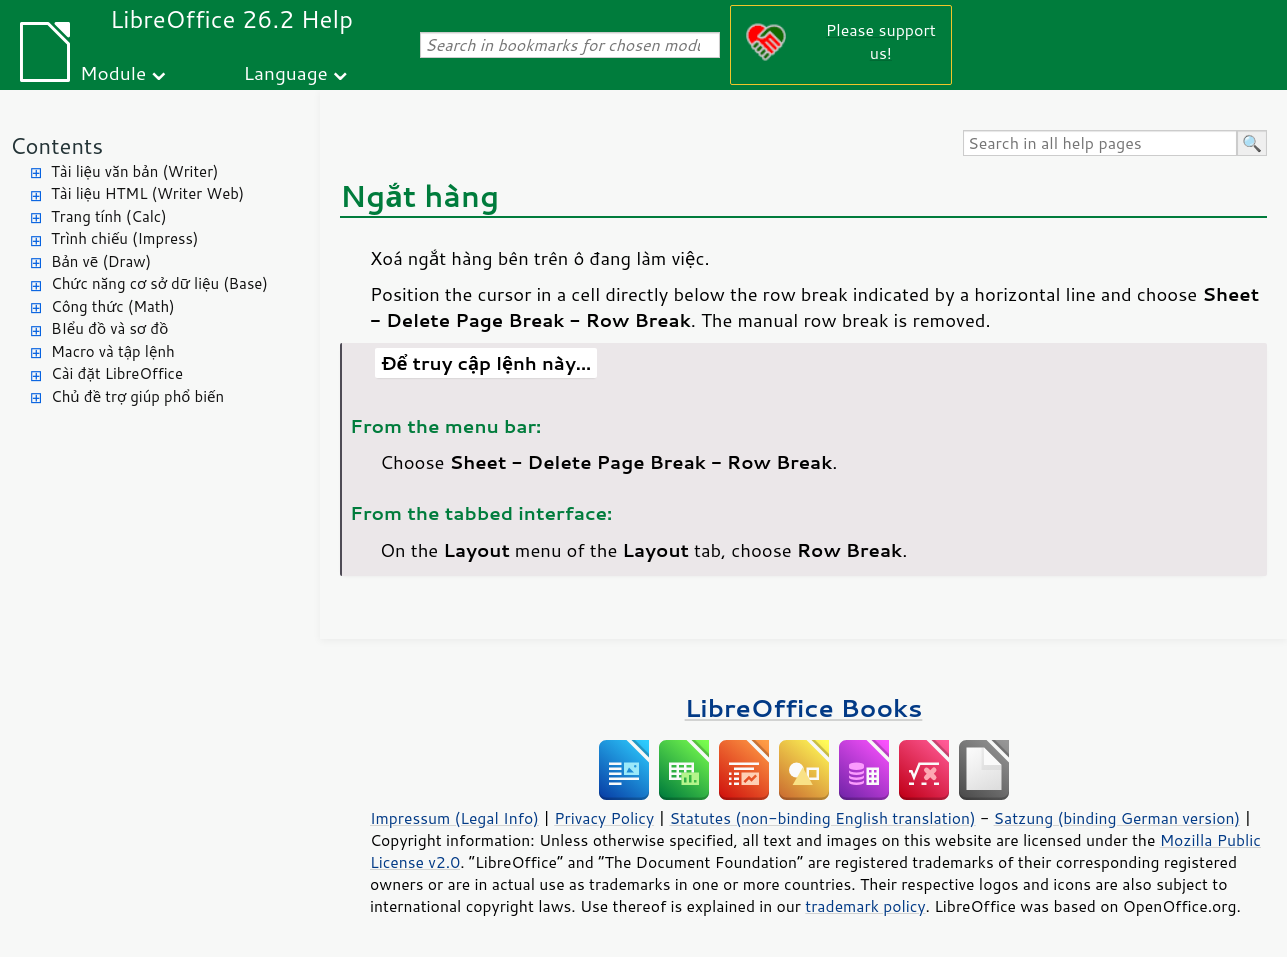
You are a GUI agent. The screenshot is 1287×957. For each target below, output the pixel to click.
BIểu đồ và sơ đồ (109, 328)
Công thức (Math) (113, 306)
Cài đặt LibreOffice (117, 373)
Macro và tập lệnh (113, 351)
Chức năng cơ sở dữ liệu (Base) (159, 283)
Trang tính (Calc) (109, 216)
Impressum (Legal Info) (454, 818)
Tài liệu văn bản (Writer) (134, 171)
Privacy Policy (604, 818)
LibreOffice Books (804, 707)
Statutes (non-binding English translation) (822, 818)
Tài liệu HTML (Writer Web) (147, 193)
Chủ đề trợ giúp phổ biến (137, 396)
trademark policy (865, 906)
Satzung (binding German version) (1117, 818)
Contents (56, 145)
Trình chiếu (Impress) (124, 238)
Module (113, 72)
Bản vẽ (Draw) (101, 261)
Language (286, 72)
